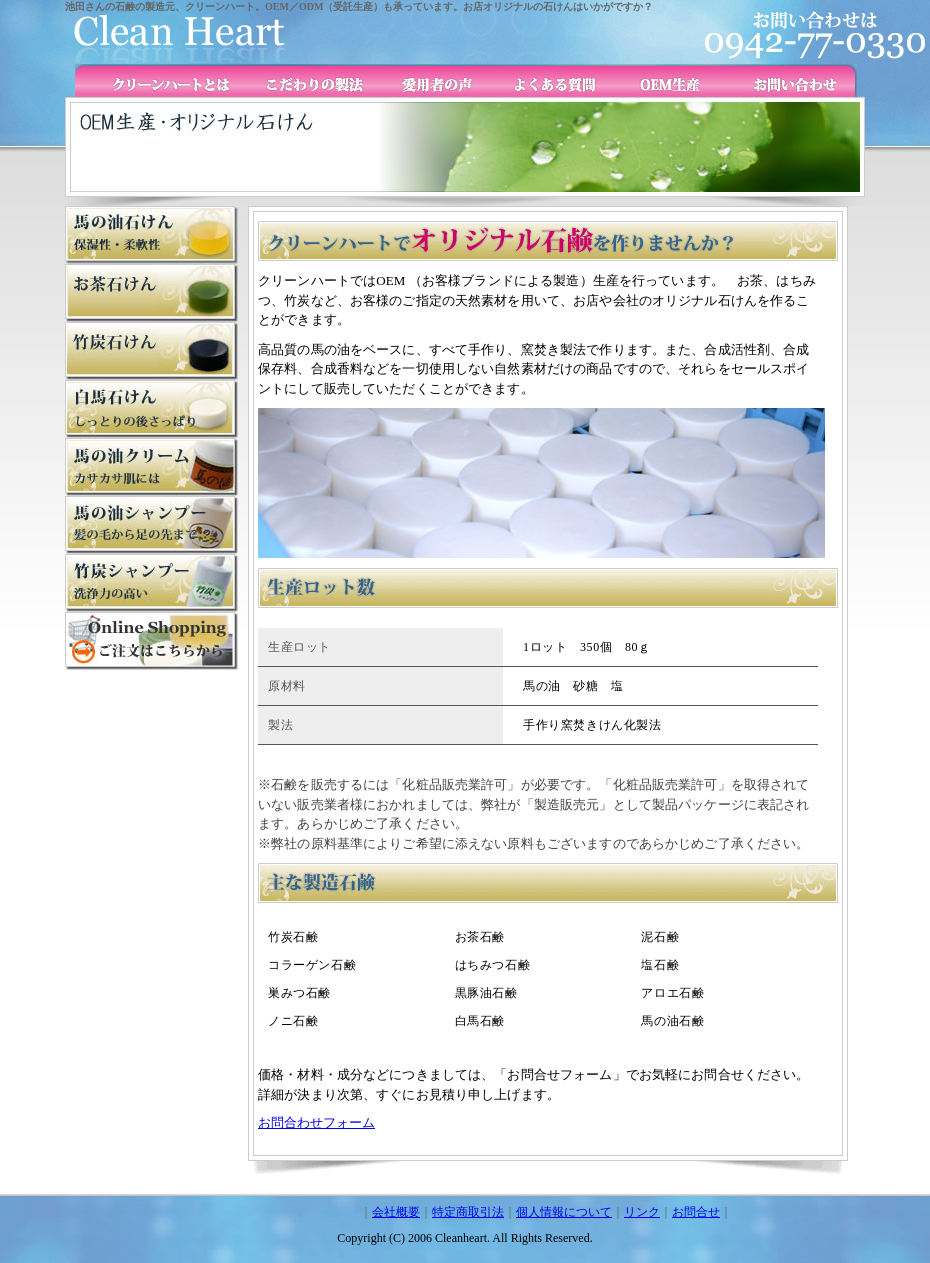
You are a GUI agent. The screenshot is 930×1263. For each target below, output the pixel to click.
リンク (642, 1212)
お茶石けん (151, 293)
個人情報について (564, 1212)
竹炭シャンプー (151, 525)
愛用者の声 (427, 80)
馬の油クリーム (151, 467)
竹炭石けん (151, 351)
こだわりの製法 (300, 80)
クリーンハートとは (166, 80)
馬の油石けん (151, 235)
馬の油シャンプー (151, 583)
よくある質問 (547, 80)
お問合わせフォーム (316, 1122)
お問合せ (696, 1212)
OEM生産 (667, 80)
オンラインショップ (151, 641)
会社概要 (396, 1212)
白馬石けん (151, 409)
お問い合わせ (787, 80)
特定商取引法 (468, 1212)
